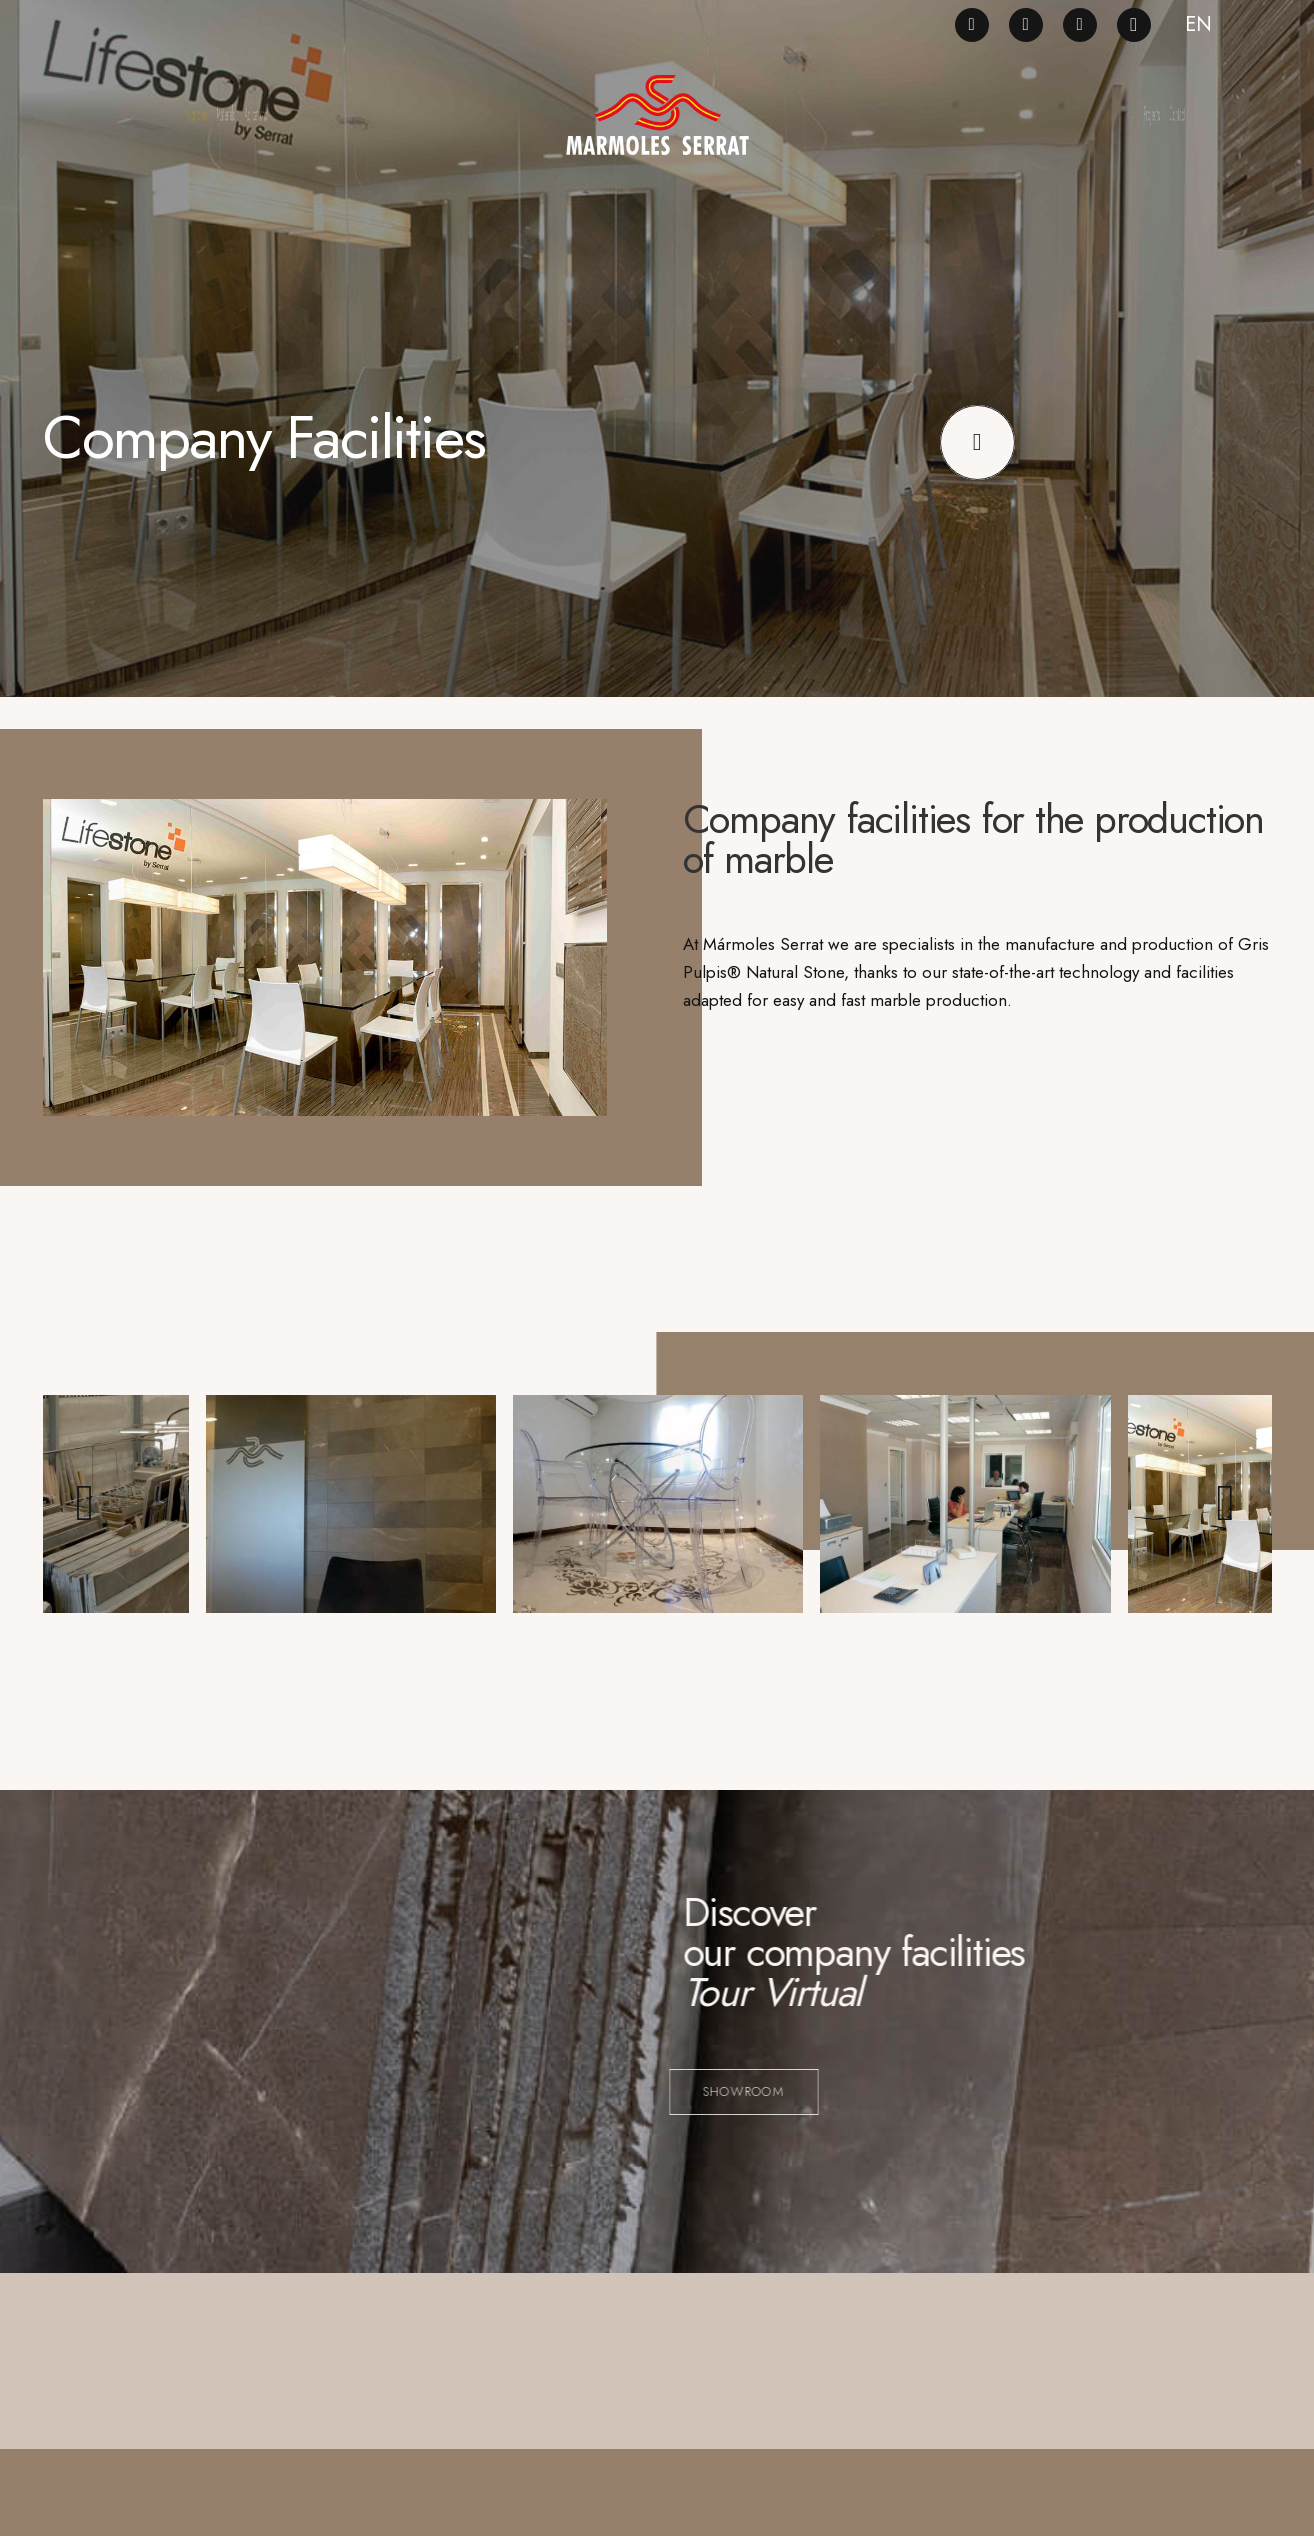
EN (1198, 24)
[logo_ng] (656, 115)
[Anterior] (88, 1512)
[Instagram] (1134, 25)
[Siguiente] (1226, 1512)
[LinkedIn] (1080, 25)
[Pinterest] (1026, 25)
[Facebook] (972, 25)
